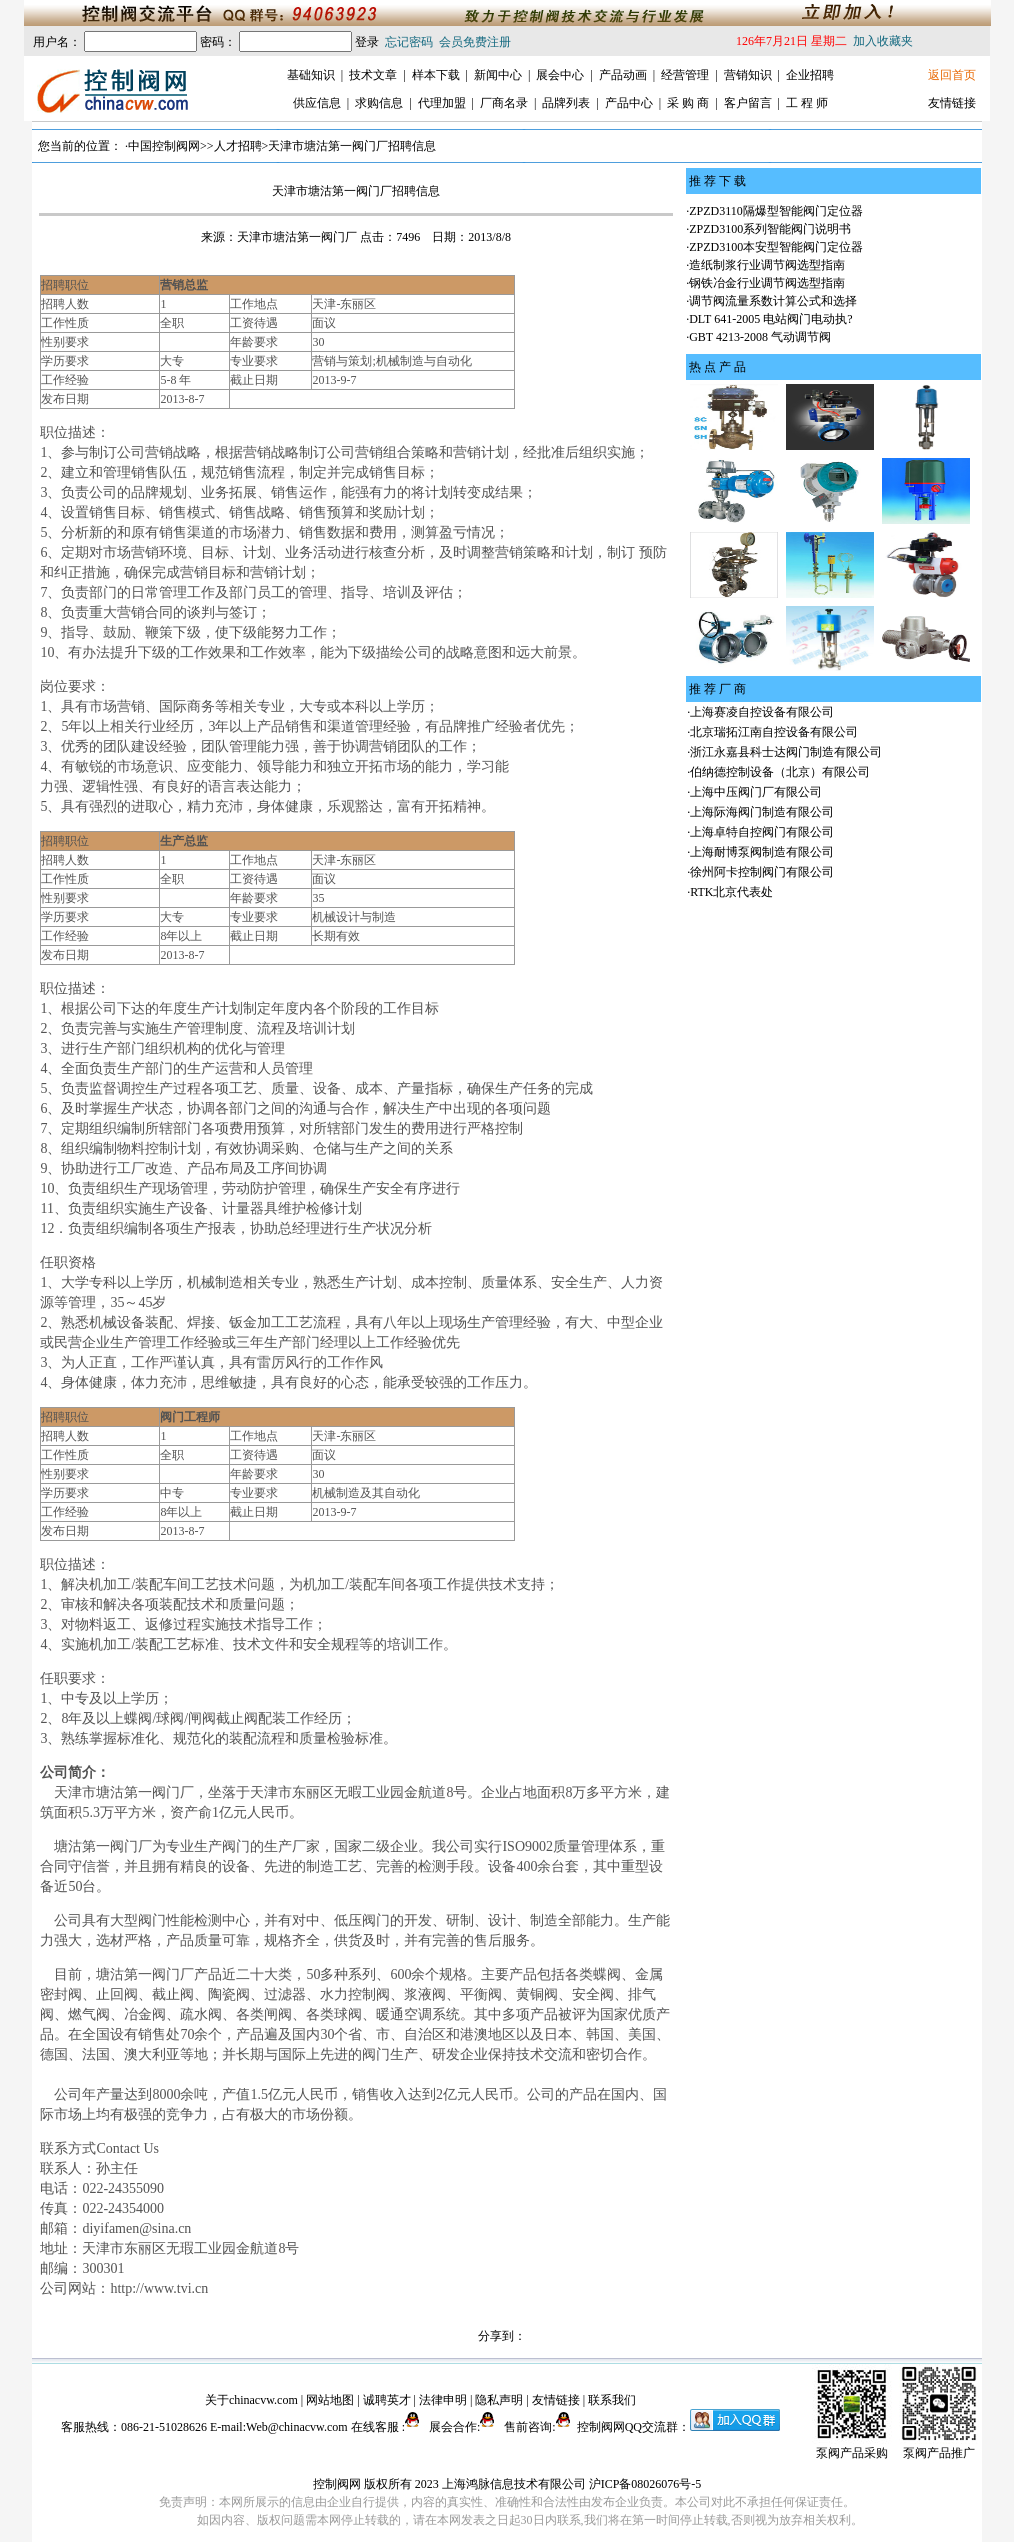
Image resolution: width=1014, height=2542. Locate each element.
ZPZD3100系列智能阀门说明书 (770, 229)
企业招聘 (810, 75)
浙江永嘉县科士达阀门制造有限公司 (786, 752)
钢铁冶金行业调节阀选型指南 (767, 283)
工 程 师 (807, 103)
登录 (367, 42)
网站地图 (330, 2400)
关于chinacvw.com (251, 2400)
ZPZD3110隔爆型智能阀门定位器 (776, 211)
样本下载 (436, 75)
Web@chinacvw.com (297, 2427)
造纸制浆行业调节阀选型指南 (767, 265)
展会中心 (560, 75)
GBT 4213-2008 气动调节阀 (760, 337)
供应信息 (317, 103)
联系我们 (612, 2400)
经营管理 (685, 75)
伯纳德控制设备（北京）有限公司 (780, 772)
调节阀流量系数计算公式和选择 (773, 301)
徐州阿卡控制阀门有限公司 (762, 872)
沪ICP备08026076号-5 (645, 2484)
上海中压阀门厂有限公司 (756, 792)
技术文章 (373, 75)
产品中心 (629, 103)
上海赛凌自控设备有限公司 (762, 712)
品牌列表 (566, 103)
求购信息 (379, 103)
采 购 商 (688, 103)
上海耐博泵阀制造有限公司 (762, 852)
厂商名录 (504, 103)
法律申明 (443, 2400)
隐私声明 (499, 2400)
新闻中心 (498, 75)
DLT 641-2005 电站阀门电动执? (770, 319)
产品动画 (623, 75)
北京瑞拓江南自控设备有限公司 (774, 732)
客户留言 (748, 103)
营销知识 (748, 75)
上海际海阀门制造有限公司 (762, 812)
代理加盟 (442, 103)
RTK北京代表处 (731, 892)
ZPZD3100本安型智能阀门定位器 (776, 247)
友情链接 (952, 103)
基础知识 (311, 75)
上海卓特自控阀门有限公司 (762, 832)
